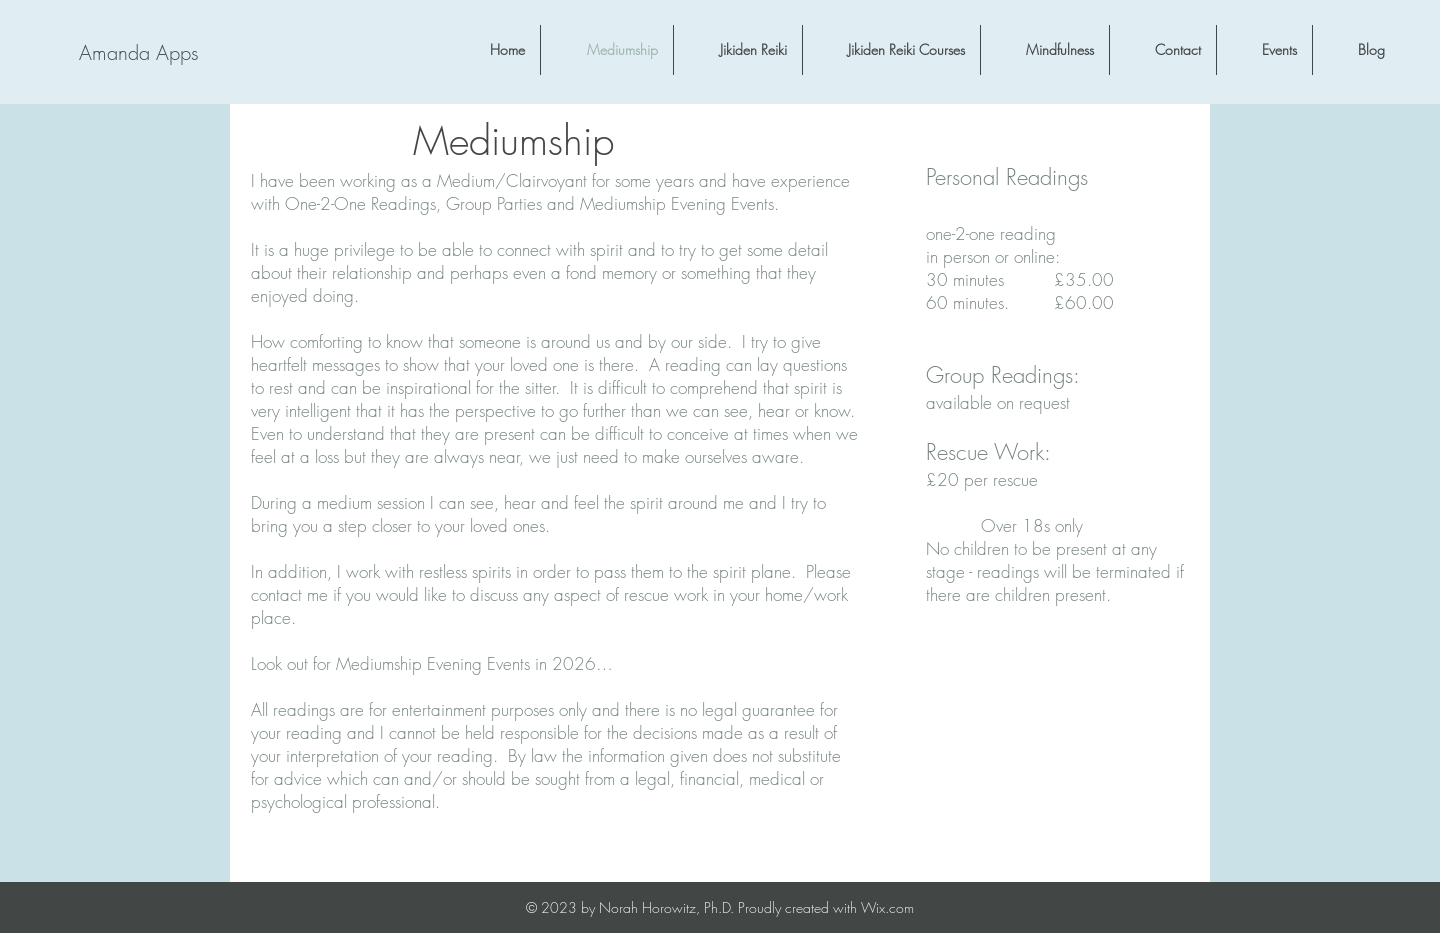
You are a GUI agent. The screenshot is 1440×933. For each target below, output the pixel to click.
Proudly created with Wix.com (826, 907)
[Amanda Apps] (138, 53)
